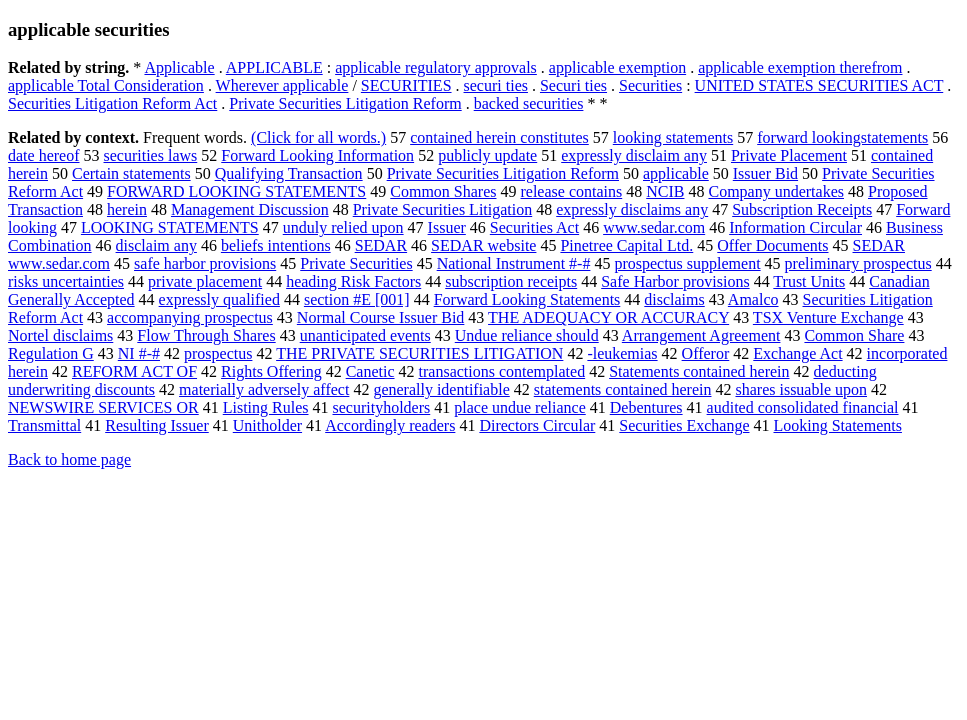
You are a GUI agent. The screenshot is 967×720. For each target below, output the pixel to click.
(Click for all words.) (318, 137)
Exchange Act (797, 353)
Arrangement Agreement (701, 335)
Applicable (179, 67)
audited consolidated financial (803, 407)
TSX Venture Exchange (828, 317)
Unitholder (267, 425)
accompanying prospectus (190, 317)
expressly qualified (219, 299)
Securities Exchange (684, 425)
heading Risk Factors (353, 281)
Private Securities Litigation (443, 209)
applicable (676, 173)
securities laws (151, 155)
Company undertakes (776, 191)
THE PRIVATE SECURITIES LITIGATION (419, 353)
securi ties (496, 85)
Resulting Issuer (157, 425)
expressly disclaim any (634, 155)
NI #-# (139, 353)
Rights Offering (271, 371)
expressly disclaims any (632, 209)
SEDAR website (483, 245)
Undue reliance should (527, 335)
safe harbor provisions (205, 263)
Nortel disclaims (60, 335)
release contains (571, 191)
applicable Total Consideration (106, 85)
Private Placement (789, 155)
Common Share (854, 335)
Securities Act (534, 227)
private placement (205, 281)
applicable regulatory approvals (436, 67)
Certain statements (131, 173)
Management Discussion (250, 209)
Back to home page (69, 459)
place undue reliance (519, 407)
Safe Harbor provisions (675, 281)
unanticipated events (365, 335)
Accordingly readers (390, 425)
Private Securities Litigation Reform (345, 103)
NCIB (665, 191)
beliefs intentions (276, 245)
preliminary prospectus (858, 263)
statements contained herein (623, 389)
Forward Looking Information (317, 155)
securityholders (382, 407)
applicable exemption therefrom (800, 67)
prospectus (218, 353)
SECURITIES (406, 85)
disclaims (674, 299)
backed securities (529, 103)
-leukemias (622, 353)
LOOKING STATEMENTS (170, 227)
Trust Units (809, 281)
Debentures (646, 407)
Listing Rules (266, 407)
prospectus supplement (687, 263)
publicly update (487, 155)
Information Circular (795, 227)
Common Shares (443, 191)
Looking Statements (838, 425)
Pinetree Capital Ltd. (626, 245)
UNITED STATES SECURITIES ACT (819, 85)
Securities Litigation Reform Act (112, 103)
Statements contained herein (699, 371)
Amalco (753, 299)
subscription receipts (511, 281)
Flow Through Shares (206, 335)
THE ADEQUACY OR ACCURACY (608, 317)
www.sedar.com (654, 227)
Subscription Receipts (802, 209)
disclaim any (156, 245)
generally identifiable (441, 389)
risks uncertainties (66, 281)
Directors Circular (537, 425)
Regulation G (51, 353)
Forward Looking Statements (527, 299)
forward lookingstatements (842, 137)
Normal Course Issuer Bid (381, 317)
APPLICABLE (274, 67)
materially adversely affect (264, 389)
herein (127, 209)
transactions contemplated (502, 371)
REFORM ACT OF (134, 371)
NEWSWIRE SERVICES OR (103, 407)
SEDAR (381, 245)
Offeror (706, 353)
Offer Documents (772, 245)
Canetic (370, 371)
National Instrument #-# (514, 263)
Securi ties (573, 85)
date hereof (44, 155)
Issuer (447, 227)
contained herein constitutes (499, 137)
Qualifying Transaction (289, 173)
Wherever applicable (282, 85)
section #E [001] (357, 299)
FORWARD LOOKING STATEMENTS (236, 191)
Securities (650, 85)
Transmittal (44, 425)
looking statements (673, 137)
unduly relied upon (343, 227)
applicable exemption (617, 67)
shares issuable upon (801, 389)
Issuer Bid (765, 173)
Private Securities (356, 263)
